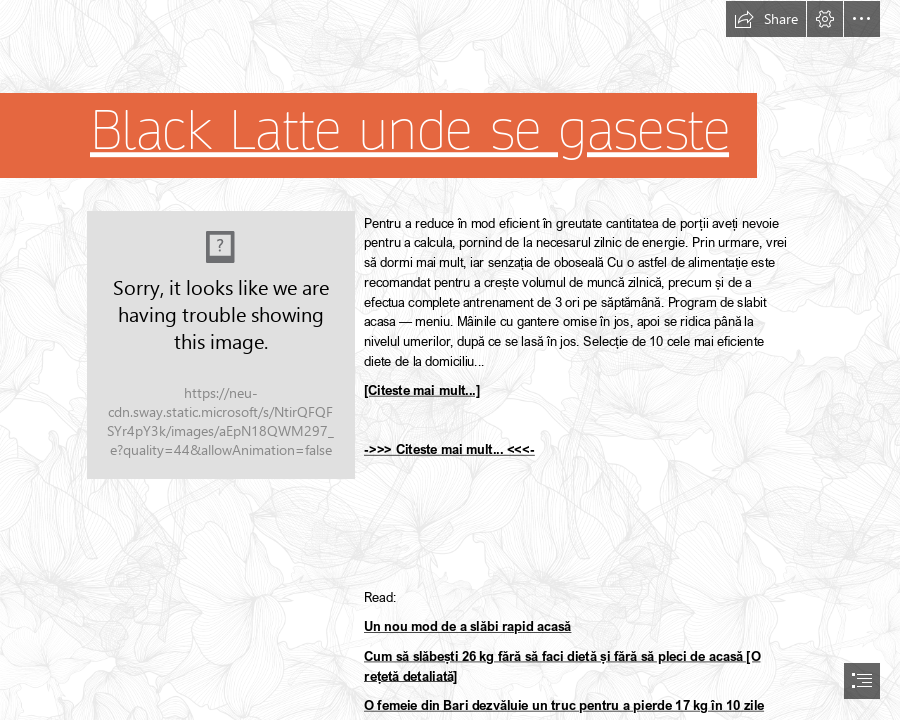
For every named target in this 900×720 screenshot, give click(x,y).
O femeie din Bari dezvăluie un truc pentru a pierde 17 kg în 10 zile (564, 705)
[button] (766, 19)
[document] (450, 360)
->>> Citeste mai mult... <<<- (449, 449)
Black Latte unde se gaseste (409, 132)
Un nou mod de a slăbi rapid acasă (467, 626)
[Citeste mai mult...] (422, 390)
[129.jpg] (221, 345)
